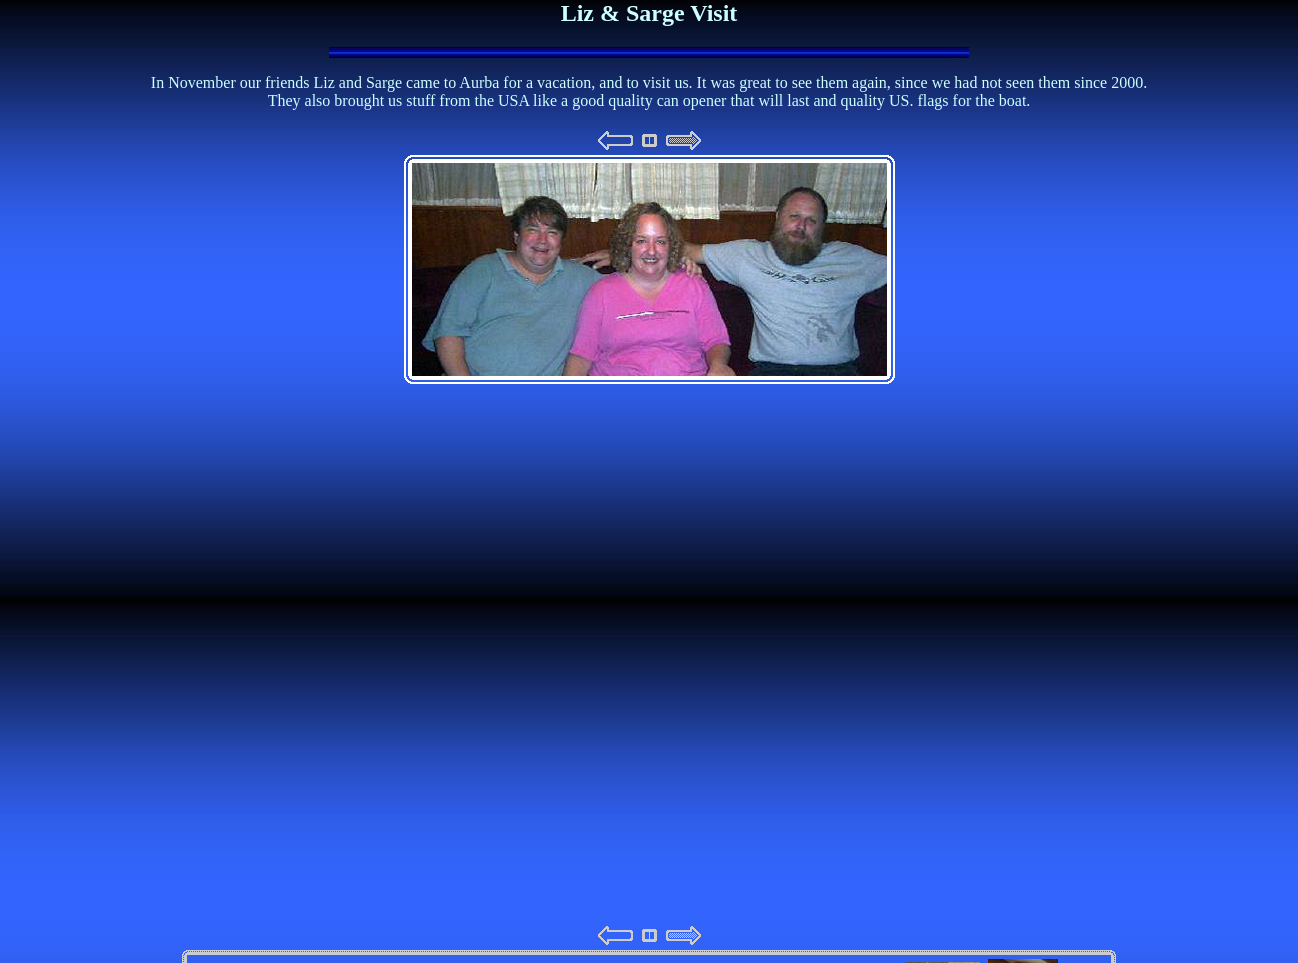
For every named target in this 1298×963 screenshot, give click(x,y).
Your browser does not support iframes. (649, 538)
